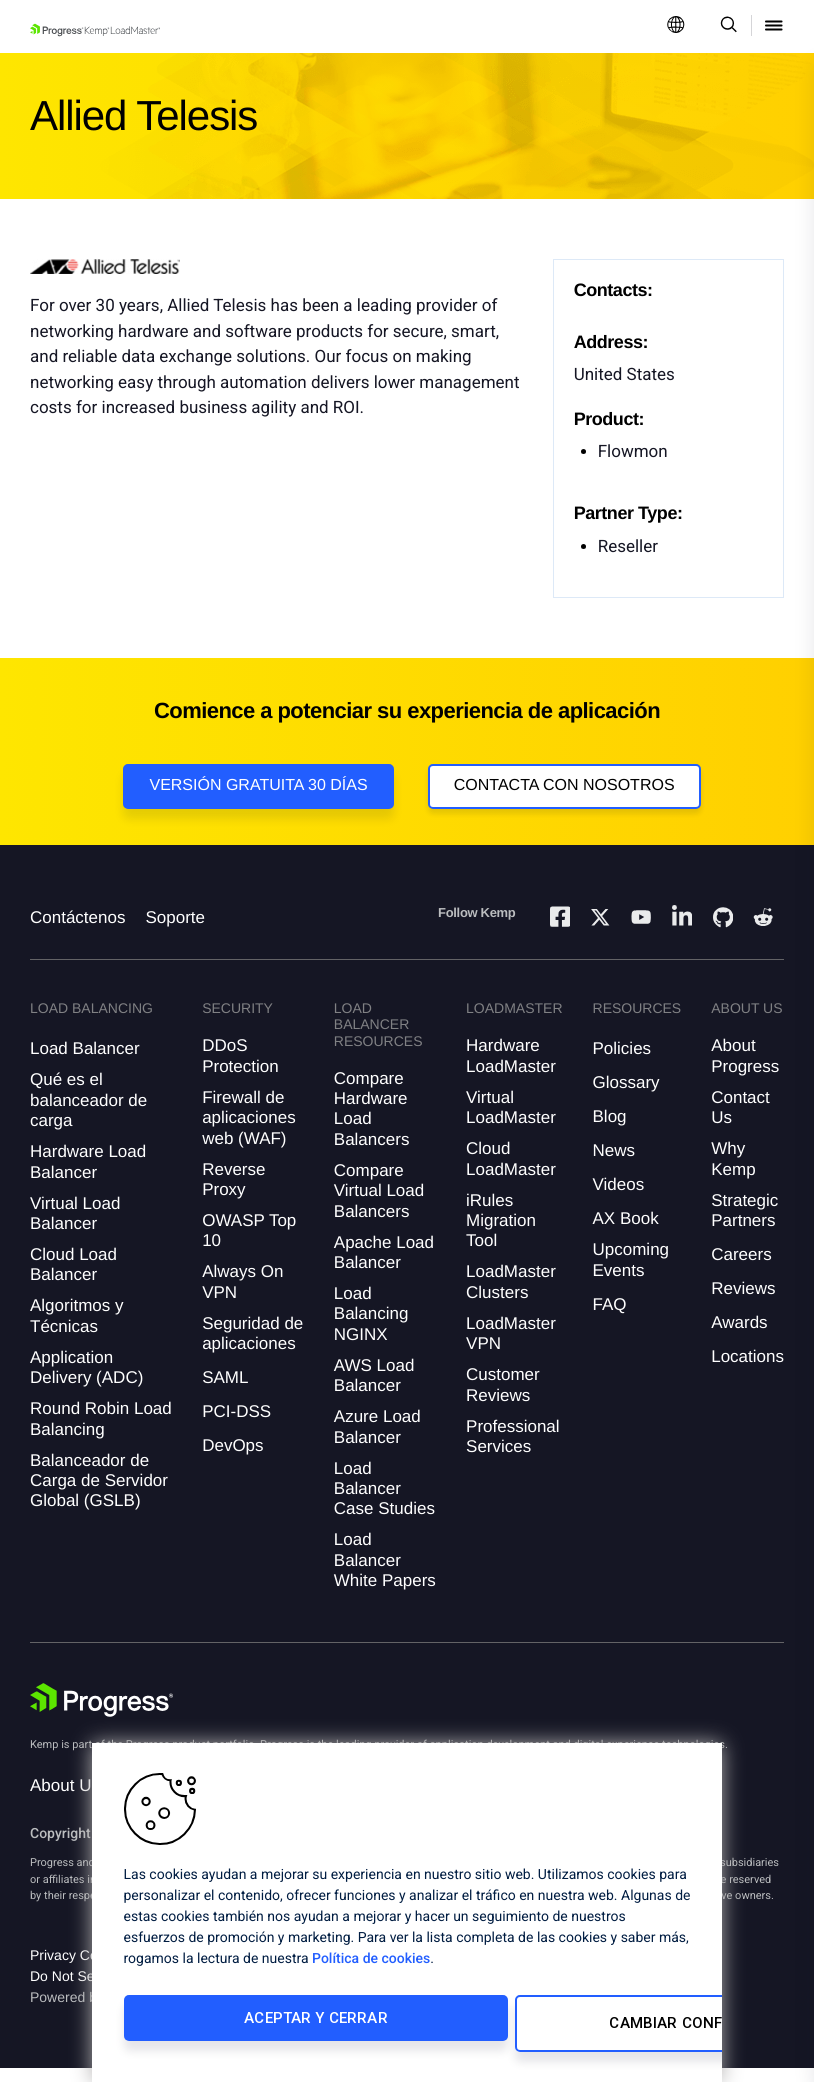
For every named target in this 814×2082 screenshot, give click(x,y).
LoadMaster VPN (511, 1347)
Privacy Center (76, 1969)
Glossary (626, 1096)
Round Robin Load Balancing (101, 1432)
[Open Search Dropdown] (725, 26)
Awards (739, 1336)
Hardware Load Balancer (88, 1175)
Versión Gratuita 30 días (258, 785)
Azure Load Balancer (377, 1440)
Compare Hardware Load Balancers (372, 1123)
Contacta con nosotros (564, 785)
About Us (65, 1799)
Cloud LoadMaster (511, 1172)
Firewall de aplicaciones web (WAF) (249, 1132)
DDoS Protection (240, 1069)
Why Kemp (733, 1172)
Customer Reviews (503, 1398)
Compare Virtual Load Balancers (379, 1205)
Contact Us (740, 1121)
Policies (622, 1062)
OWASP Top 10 (249, 1244)
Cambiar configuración (538, 2029)
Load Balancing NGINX (371, 1328)
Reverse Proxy (233, 1193)
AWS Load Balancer (374, 1389)
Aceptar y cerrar (255, 2029)
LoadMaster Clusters (511, 1295)
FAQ (610, 1318)
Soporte (175, 931)
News (614, 1164)
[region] (407, 1918)
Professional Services (513, 1449)
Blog (610, 1130)
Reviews (743, 1302)
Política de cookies (371, 1970)
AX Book (626, 1232)
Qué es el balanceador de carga (88, 1114)
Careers (741, 1268)
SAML (225, 1391)
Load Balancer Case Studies (384, 1502)
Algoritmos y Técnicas (77, 1329)
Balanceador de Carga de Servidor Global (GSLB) (99, 1494)
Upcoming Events (631, 1273)
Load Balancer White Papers (385, 1574)
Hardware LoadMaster (511, 1069)
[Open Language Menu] (676, 26)
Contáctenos (77, 931)
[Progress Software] (102, 1714)
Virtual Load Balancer (75, 1227)
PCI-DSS (236, 1425)
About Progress (745, 1069)
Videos (619, 1198)
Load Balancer (85, 1062)
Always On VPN (242, 1295)
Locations (747, 1370)
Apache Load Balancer (384, 1265)
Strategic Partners (744, 1224)
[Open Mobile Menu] (774, 26)
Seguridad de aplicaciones (252, 1347)
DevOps (232, 1459)
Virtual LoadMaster (511, 1121)
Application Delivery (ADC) (86, 1381)
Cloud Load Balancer (73, 1278)
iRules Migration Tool (501, 1235)
